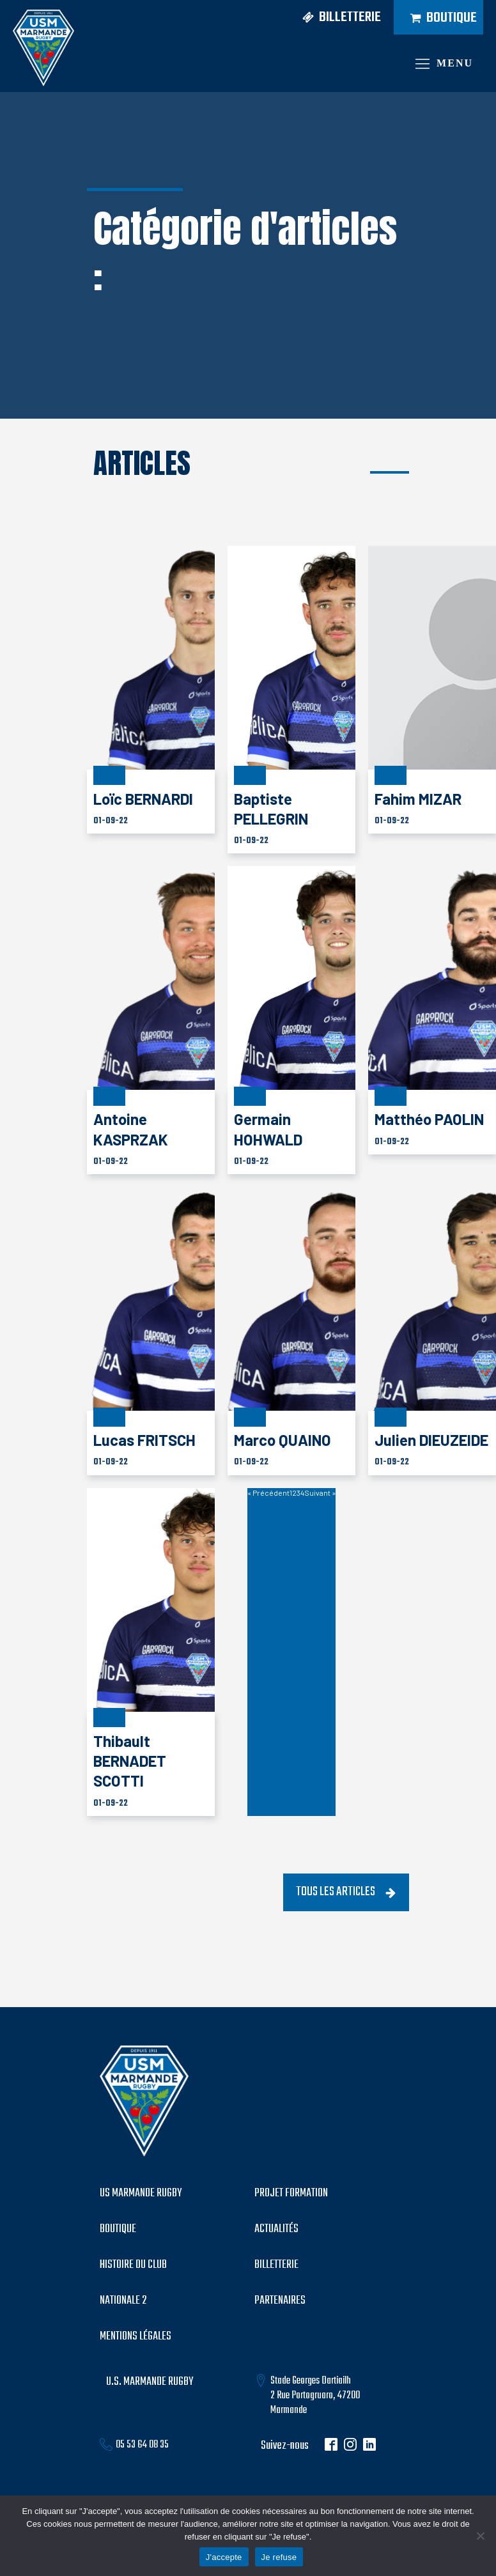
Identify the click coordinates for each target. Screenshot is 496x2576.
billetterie (276, 2265)
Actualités (276, 2229)
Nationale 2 (123, 2301)
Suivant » (320, 1492)
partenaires (280, 2301)
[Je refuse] (480, 2535)
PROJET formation (291, 2193)
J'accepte (224, 2557)
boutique (118, 2229)
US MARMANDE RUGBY (141, 2193)
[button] (337, 18)
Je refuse (279, 2557)
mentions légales (135, 2337)
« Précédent (268, 1492)
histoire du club (133, 2265)
